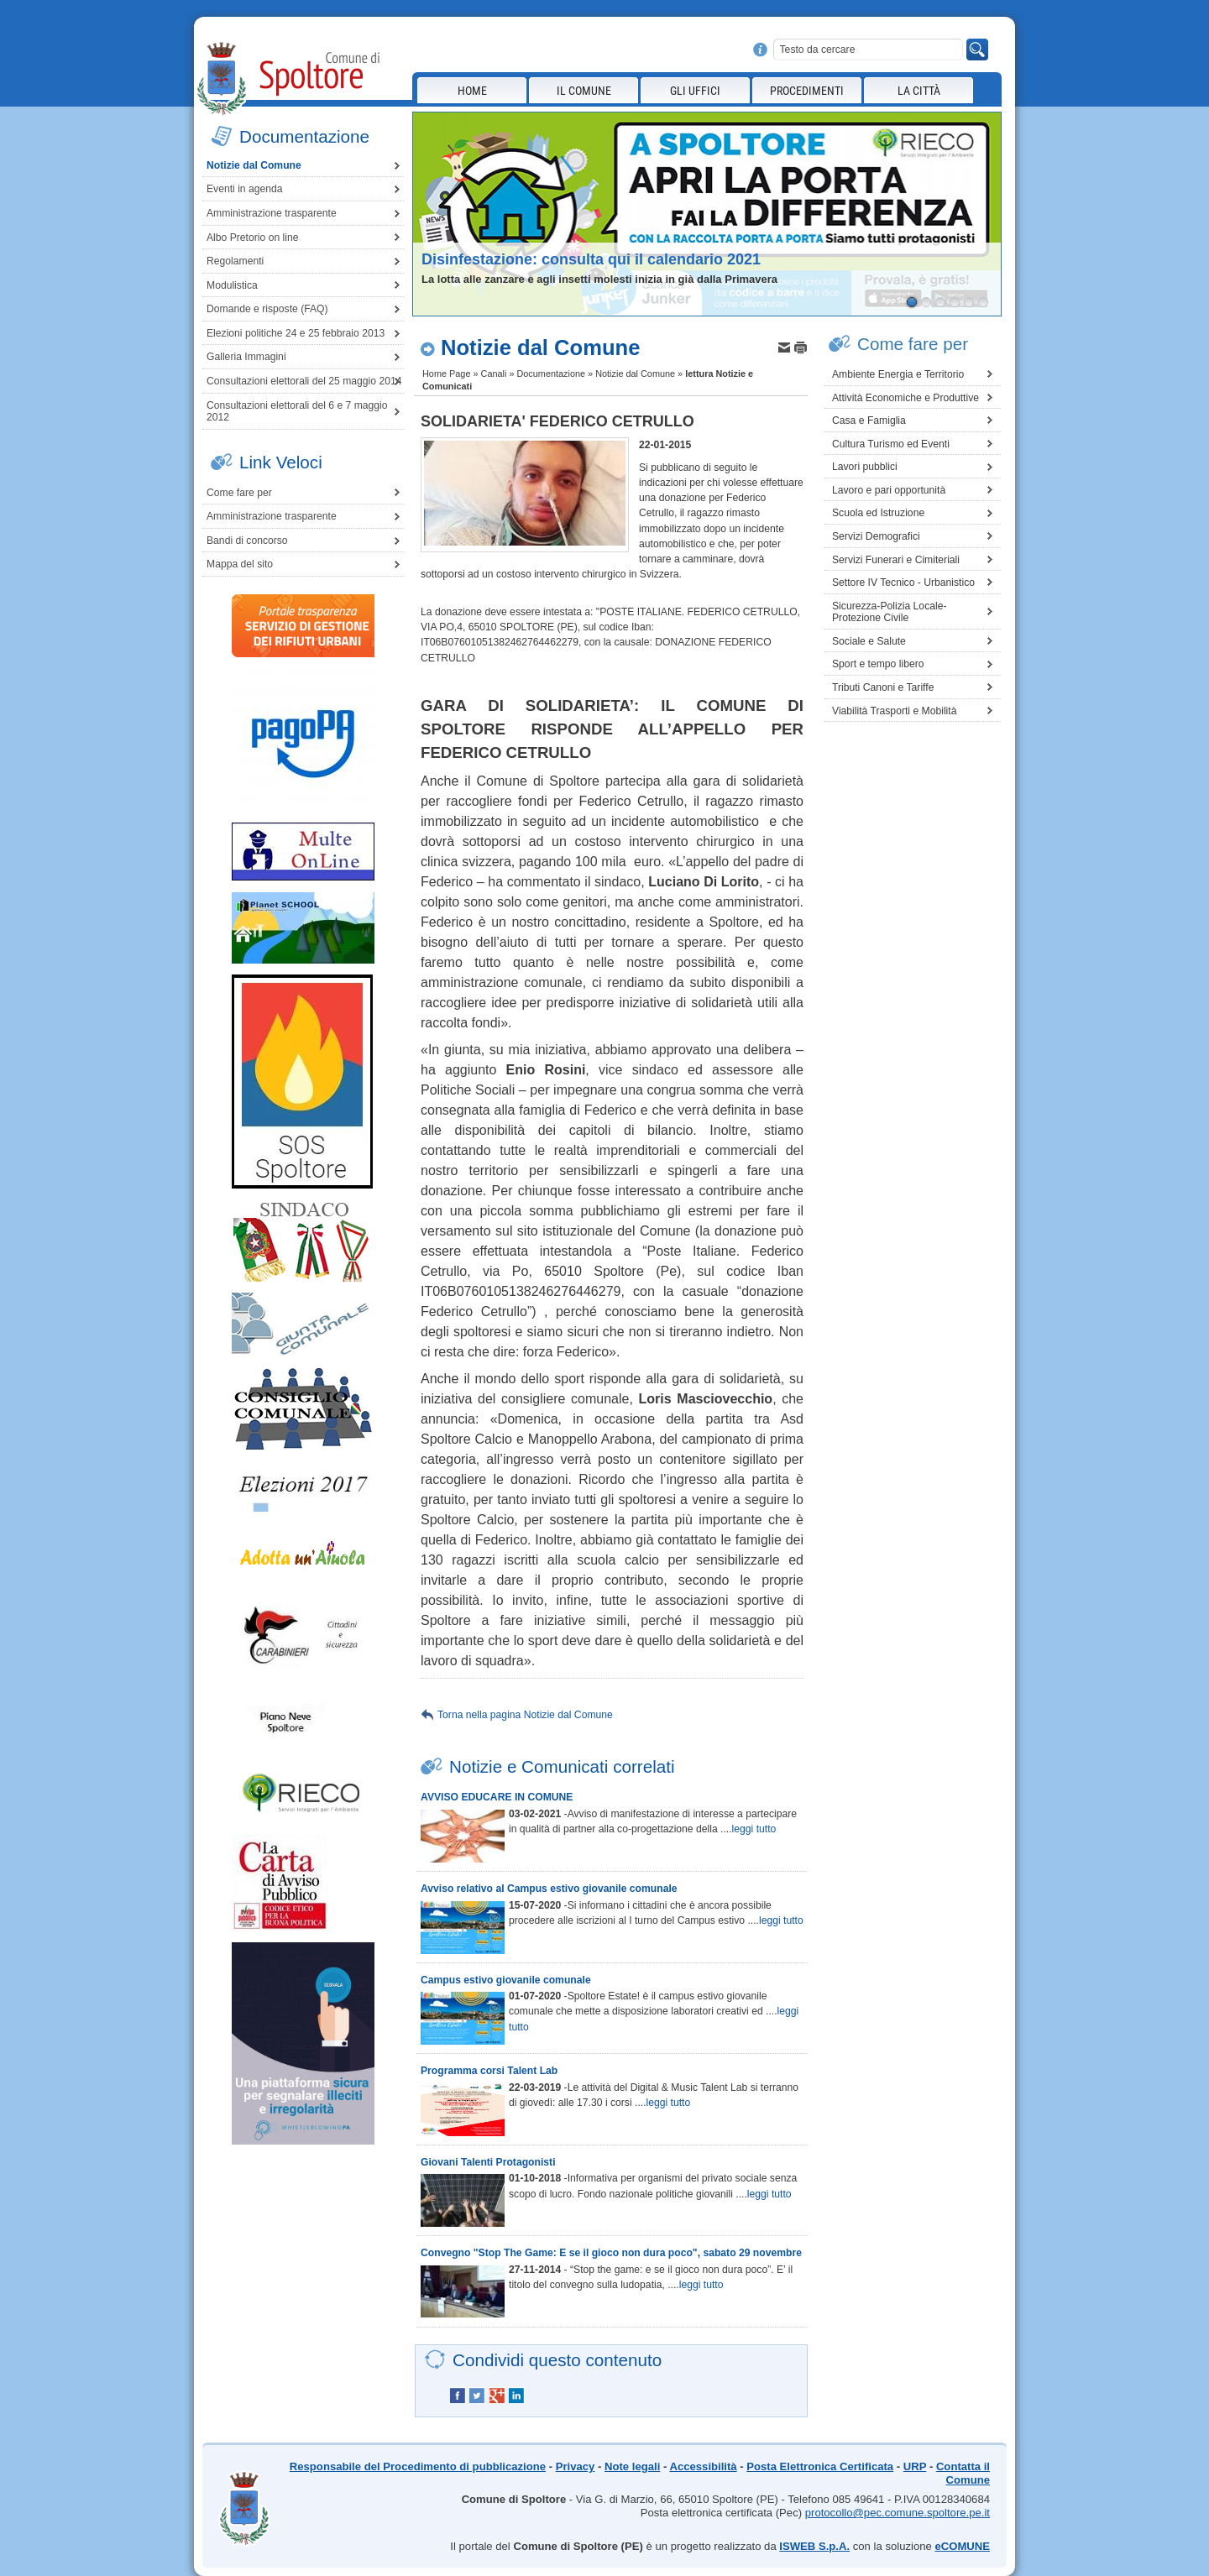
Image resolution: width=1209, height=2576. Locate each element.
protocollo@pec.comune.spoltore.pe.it (897, 2512)
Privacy (575, 2466)
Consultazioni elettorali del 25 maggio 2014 (304, 381)
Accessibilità (702, 2466)
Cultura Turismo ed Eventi (891, 444)
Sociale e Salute (869, 641)
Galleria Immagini (246, 357)
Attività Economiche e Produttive (905, 398)
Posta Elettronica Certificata (819, 2466)
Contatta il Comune (963, 2473)
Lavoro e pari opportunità (888, 490)
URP (914, 2466)
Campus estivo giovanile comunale (506, 1980)
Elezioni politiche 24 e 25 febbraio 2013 (296, 333)
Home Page (446, 373)
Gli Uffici (695, 90)
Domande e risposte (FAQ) (267, 309)
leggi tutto (754, 1829)
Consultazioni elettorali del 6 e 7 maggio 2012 (297, 412)
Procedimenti (807, 90)
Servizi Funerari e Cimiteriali (896, 560)
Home (472, 90)
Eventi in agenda (245, 189)
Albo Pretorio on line (252, 237)
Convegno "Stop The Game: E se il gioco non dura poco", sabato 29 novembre (611, 2253)
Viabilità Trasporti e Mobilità (894, 711)
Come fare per (239, 493)
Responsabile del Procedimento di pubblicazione (418, 2466)
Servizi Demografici (876, 536)
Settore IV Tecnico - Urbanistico (903, 582)
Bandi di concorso (247, 540)
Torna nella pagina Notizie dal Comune (525, 1715)
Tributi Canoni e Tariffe (883, 687)
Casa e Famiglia (869, 420)
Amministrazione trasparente (272, 213)
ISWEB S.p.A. (814, 2546)
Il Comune (584, 90)
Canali (494, 373)
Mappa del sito (240, 564)
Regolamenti (235, 261)
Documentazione (550, 373)
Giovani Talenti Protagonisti (488, 2162)
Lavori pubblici (865, 467)
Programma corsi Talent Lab (489, 2071)
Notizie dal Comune (254, 165)
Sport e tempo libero (878, 664)
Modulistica (232, 285)
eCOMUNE (962, 2546)
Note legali (632, 2466)
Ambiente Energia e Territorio (898, 374)
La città (919, 90)
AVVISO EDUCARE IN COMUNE (497, 1797)
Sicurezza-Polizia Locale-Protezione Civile (889, 612)
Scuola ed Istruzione (878, 513)
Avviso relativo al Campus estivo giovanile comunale (549, 1888)
